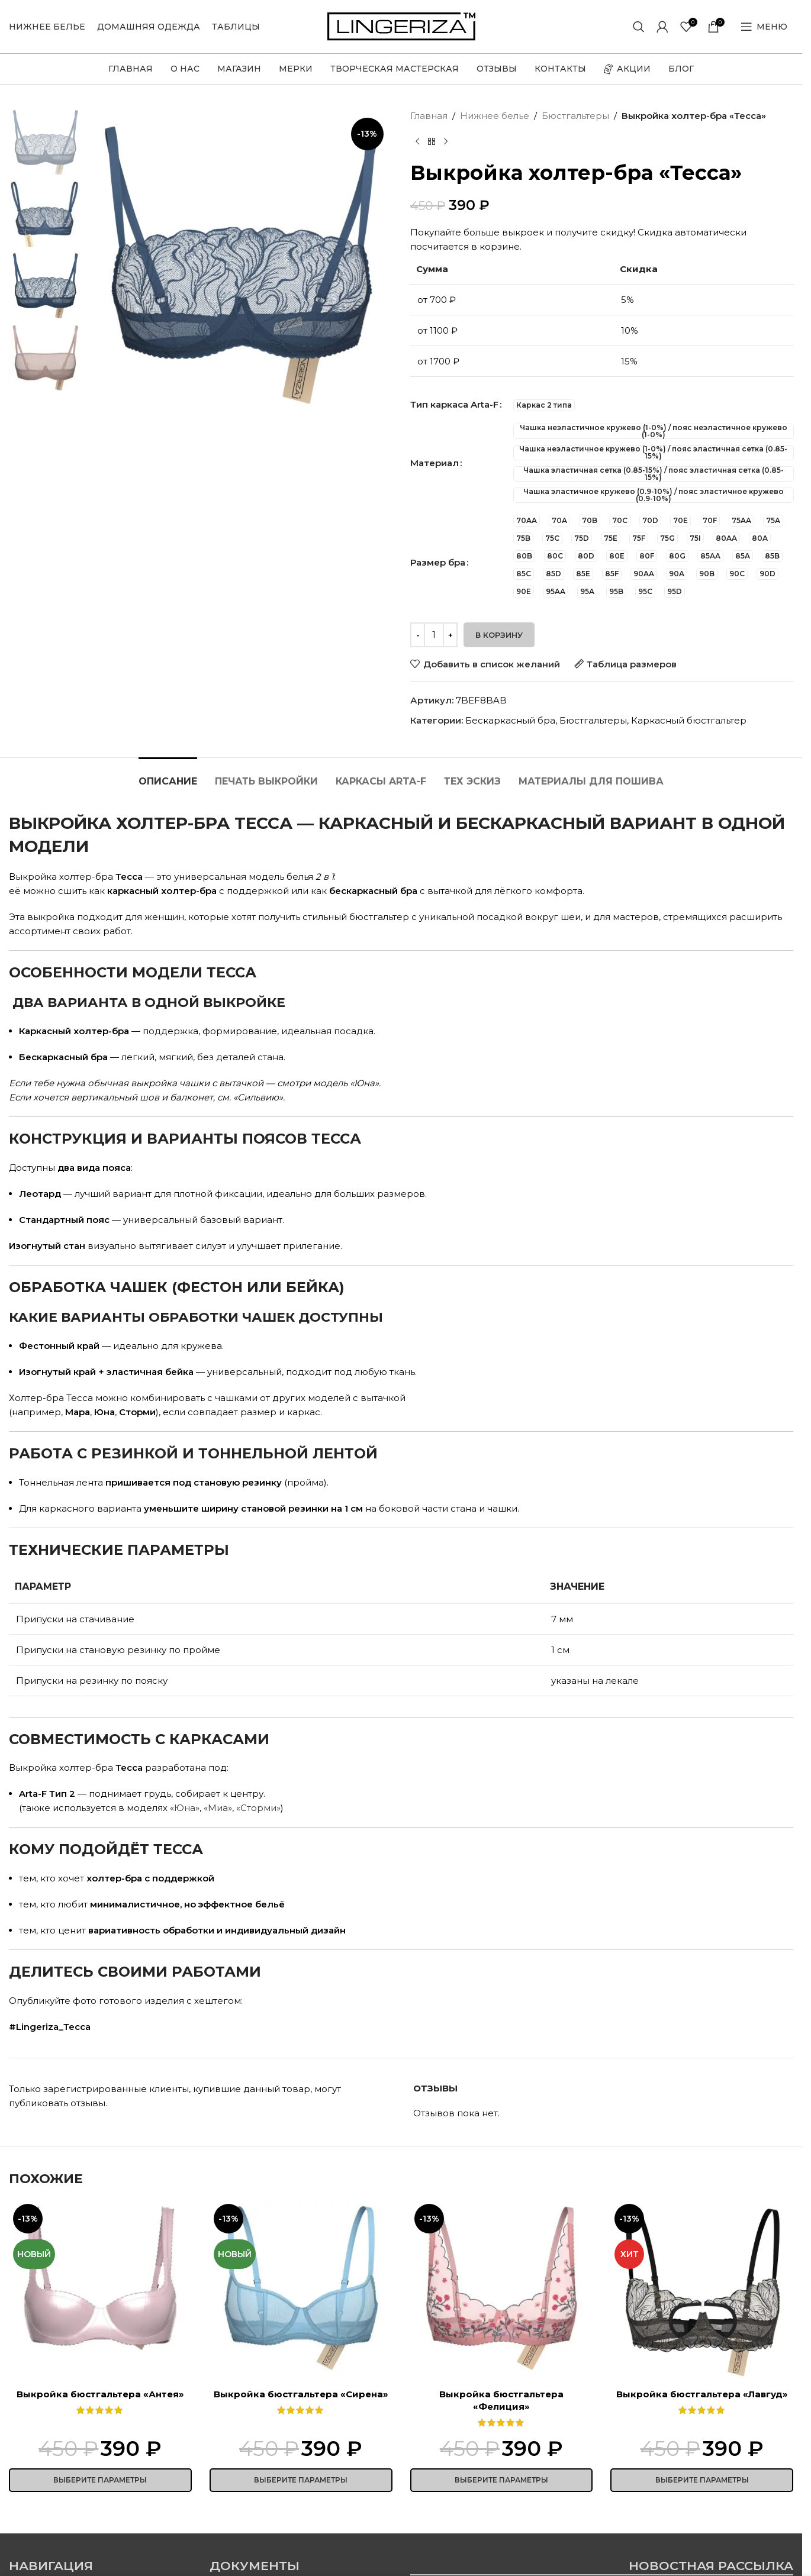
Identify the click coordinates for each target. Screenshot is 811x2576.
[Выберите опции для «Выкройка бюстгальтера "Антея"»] (100, 2480)
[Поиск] (639, 26)
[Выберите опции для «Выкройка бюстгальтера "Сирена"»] (301, 2480)
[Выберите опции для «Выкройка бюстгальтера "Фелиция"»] (501, 2480)
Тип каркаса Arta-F (454, 404)
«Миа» (218, 1807)
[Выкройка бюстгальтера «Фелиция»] (501, 2291)
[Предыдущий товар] (417, 142)
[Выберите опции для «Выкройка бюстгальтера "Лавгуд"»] (701, 2480)
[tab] (168, 775)
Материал (434, 463)
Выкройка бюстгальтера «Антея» (100, 2394)
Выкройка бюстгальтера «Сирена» (301, 2394)
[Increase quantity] (450, 634)
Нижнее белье (494, 115)
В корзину (499, 635)
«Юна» (184, 1807)
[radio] (544, 405)
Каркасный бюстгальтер (688, 720)
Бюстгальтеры (575, 115)
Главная (429, 115)
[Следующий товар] (446, 142)
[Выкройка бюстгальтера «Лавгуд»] (701, 2291)
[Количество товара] (434, 634)
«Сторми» (258, 1807)
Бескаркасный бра (510, 720)
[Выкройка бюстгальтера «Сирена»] (301, 2291)
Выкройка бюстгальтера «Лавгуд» (702, 2394)
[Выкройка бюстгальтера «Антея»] (100, 2291)
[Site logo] (401, 25)
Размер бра (437, 562)
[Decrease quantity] (417, 634)
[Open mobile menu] (764, 26)
